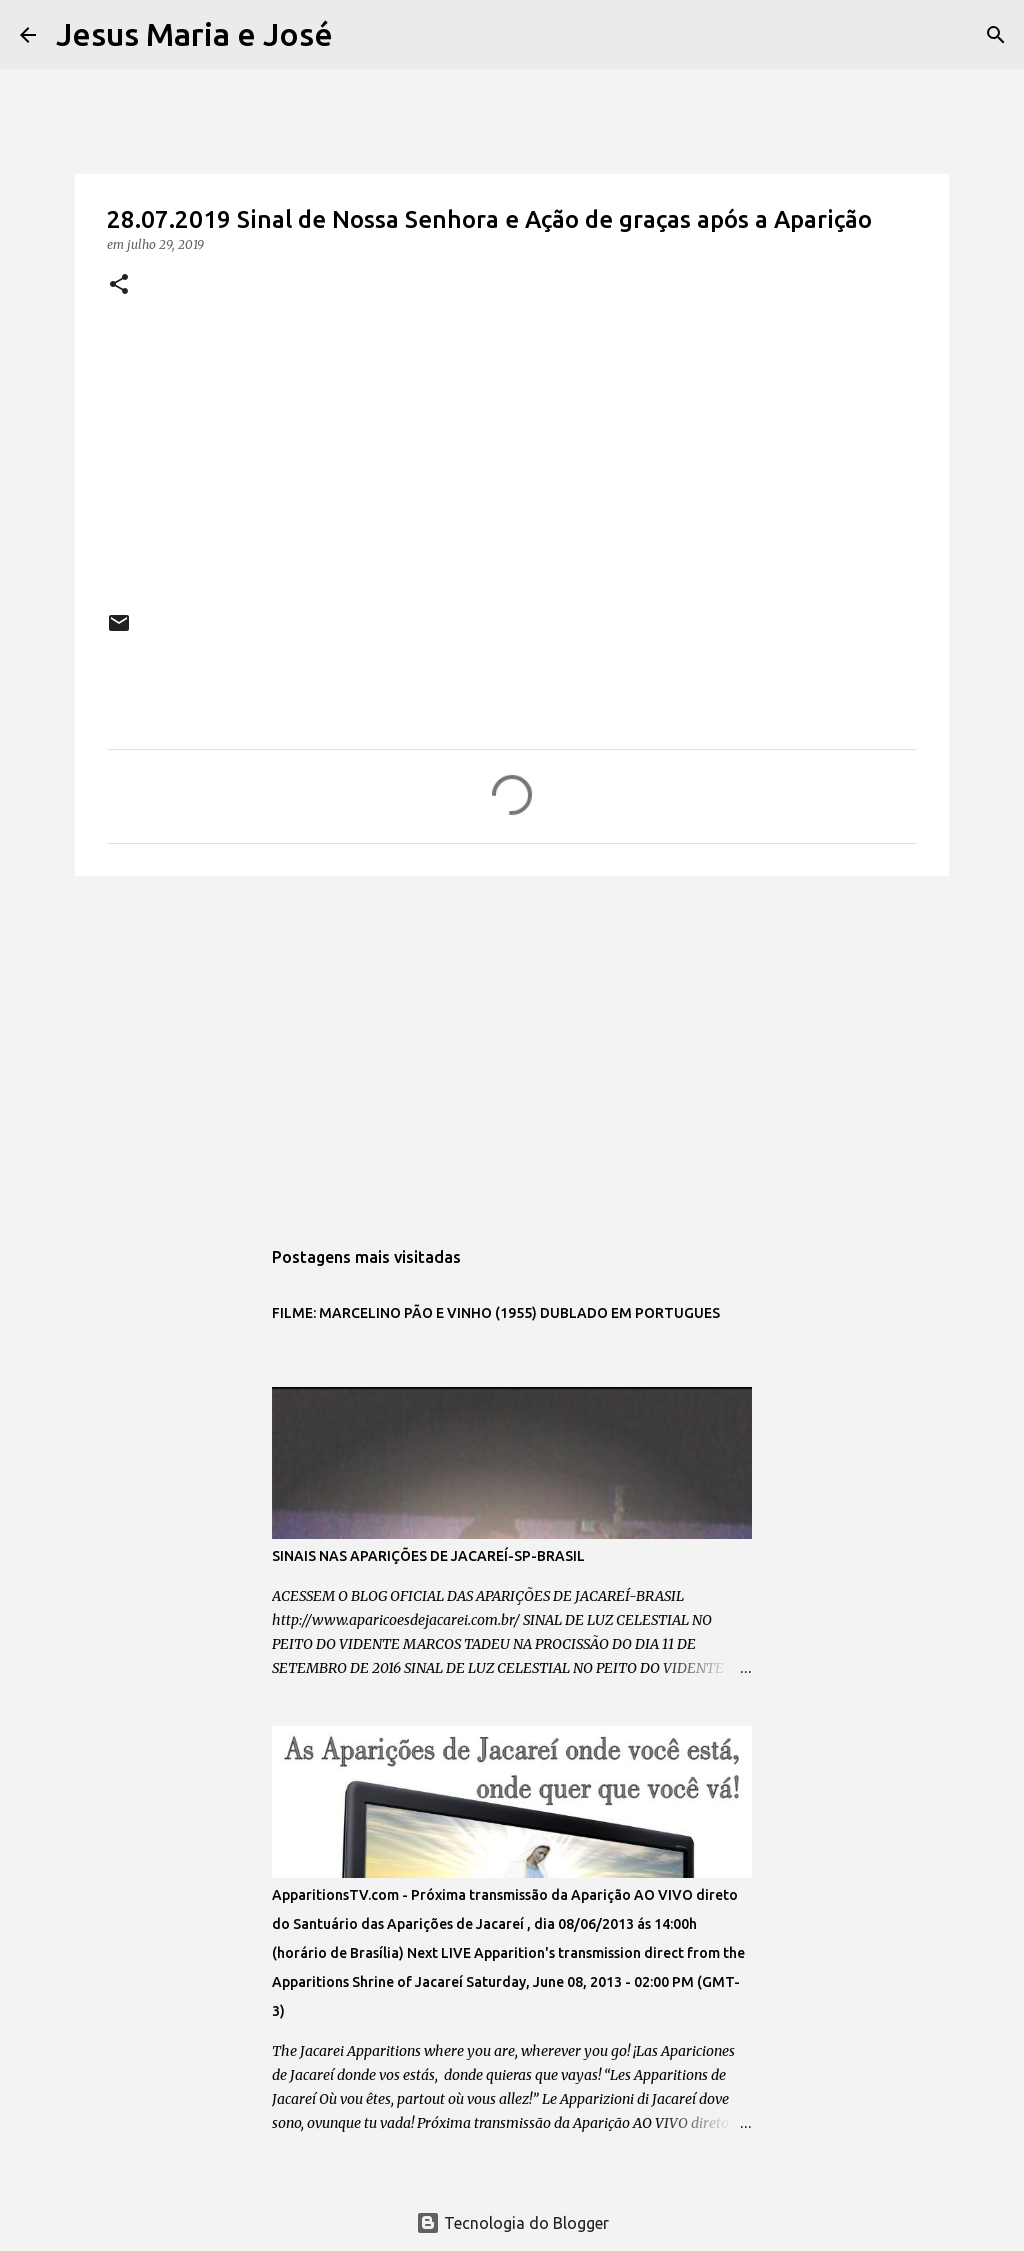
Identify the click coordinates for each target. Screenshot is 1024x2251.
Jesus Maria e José (194, 34)
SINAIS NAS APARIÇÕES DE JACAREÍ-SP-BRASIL (428, 1556)
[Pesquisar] (361, 35)
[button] (119, 285)
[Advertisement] (512, 1046)
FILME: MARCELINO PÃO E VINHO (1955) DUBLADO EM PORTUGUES (496, 1313)
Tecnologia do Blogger (512, 2223)
